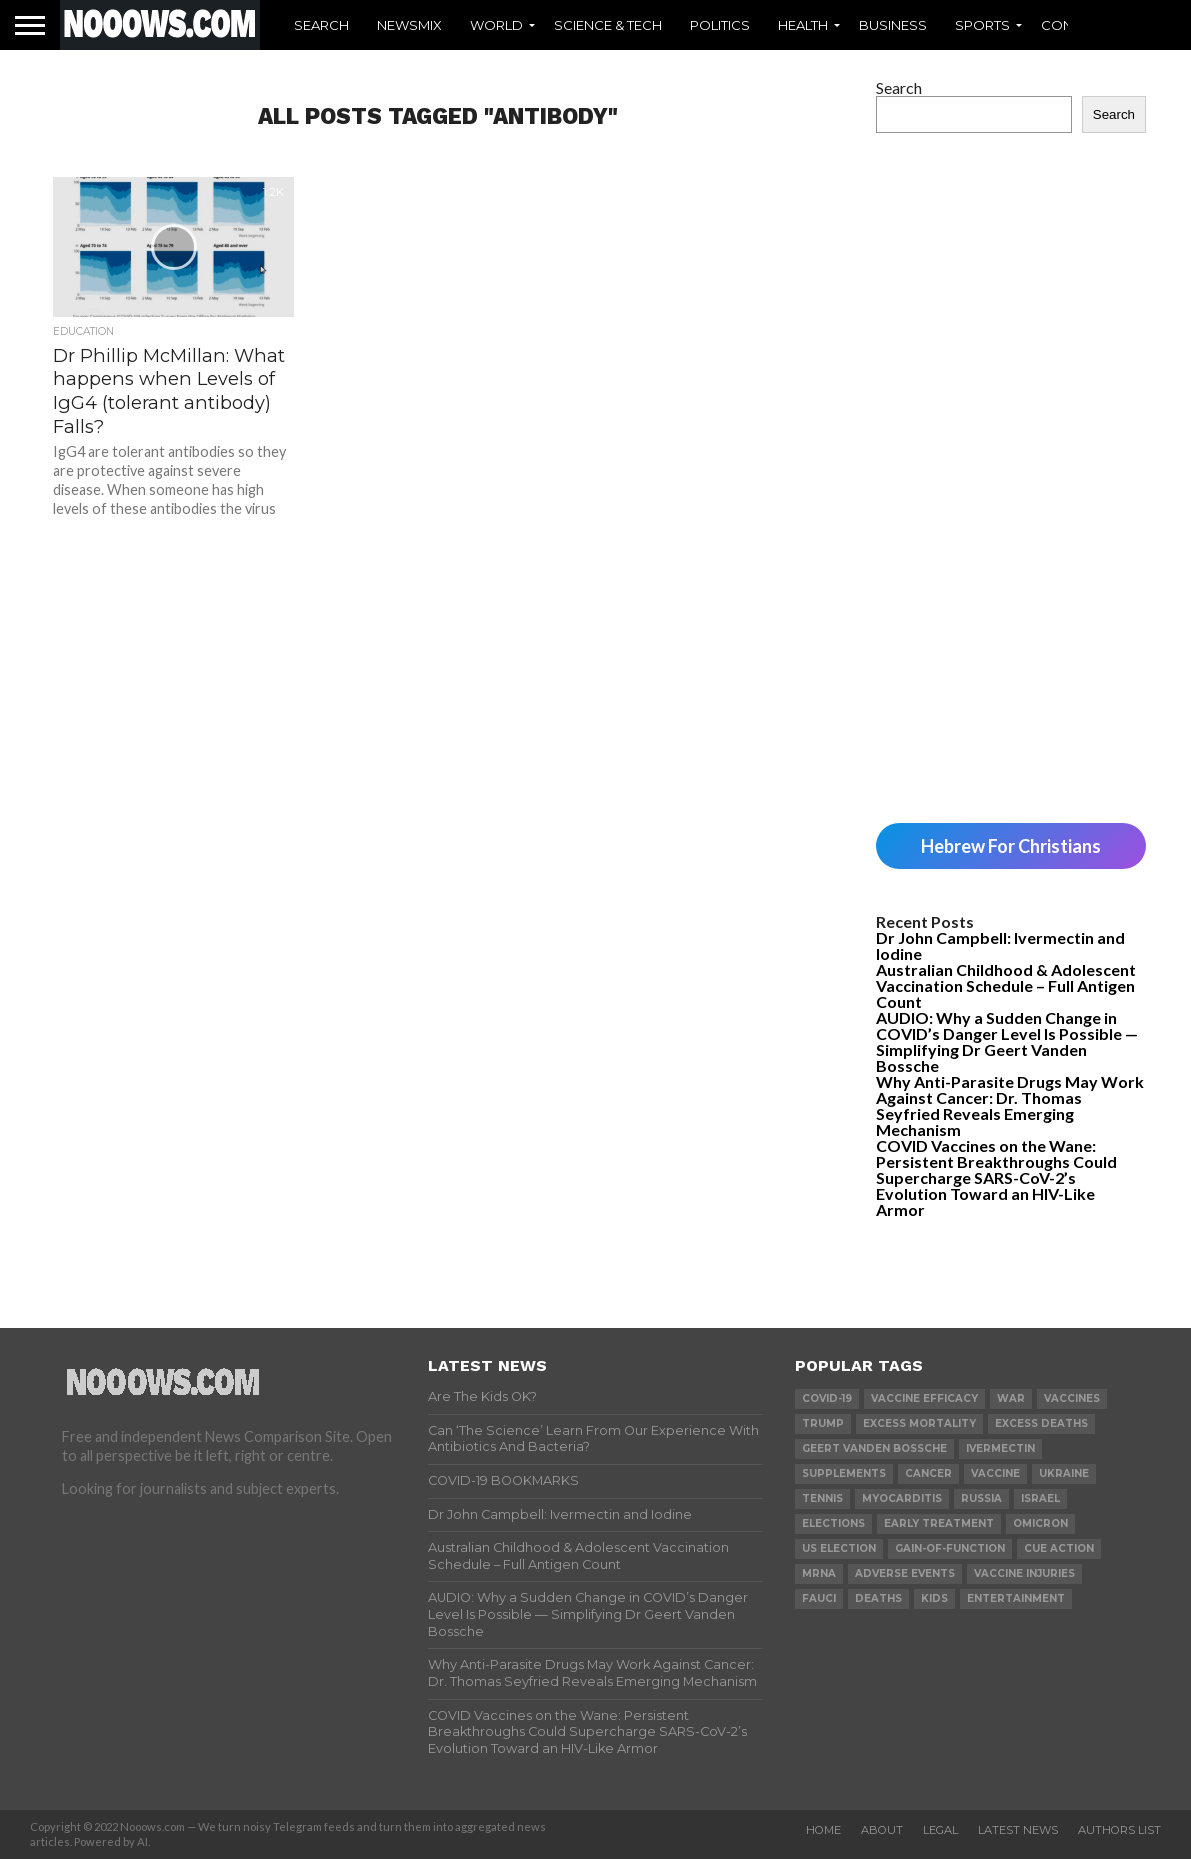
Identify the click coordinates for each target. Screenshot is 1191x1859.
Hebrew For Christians (1011, 846)
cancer (928, 1473)
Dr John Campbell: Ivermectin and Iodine (1000, 945)
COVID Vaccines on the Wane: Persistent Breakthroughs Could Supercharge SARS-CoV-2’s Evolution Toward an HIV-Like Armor (996, 1177)
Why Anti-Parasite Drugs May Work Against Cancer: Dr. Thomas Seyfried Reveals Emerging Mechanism (1010, 1105)
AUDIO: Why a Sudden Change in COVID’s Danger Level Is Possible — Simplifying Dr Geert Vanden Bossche (1007, 1041)
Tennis (822, 1498)
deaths (878, 1598)
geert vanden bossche (874, 1448)
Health (803, 25)
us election (839, 1548)
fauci (819, 1598)
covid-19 (827, 1398)
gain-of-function (950, 1548)
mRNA (819, 1573)
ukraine (1064, 1473)
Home (823, 1830)
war (1011, 1398)
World (496, 25)
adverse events (905, 1573)
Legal (940, 1830)
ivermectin (1000, 1448)
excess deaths (1041, 1423)
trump (823, 1423)
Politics (720, 25)
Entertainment (1016, 1598)
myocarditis (902, 1498)
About (882, 1830)
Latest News (1018, 1830)
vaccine (995, 1473)
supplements (844, 1473)
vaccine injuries (1024, 1573)
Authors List (1119, 1830)
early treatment (939, 1523)
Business (893, 25)
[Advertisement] (1011, 478)
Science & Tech (608, 25)
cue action (1059, 1548)
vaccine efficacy (924, 1398)
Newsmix (409, 25)
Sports (982, 25)
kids (934, 1598)
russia (981, 1498)
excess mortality (919, 1423)
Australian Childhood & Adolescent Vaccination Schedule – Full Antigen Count (1006, 985)
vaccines (1072, 1398)
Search (321, 25)
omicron (1040, 1523)
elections (833, 1523)
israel (1040, 1498)
